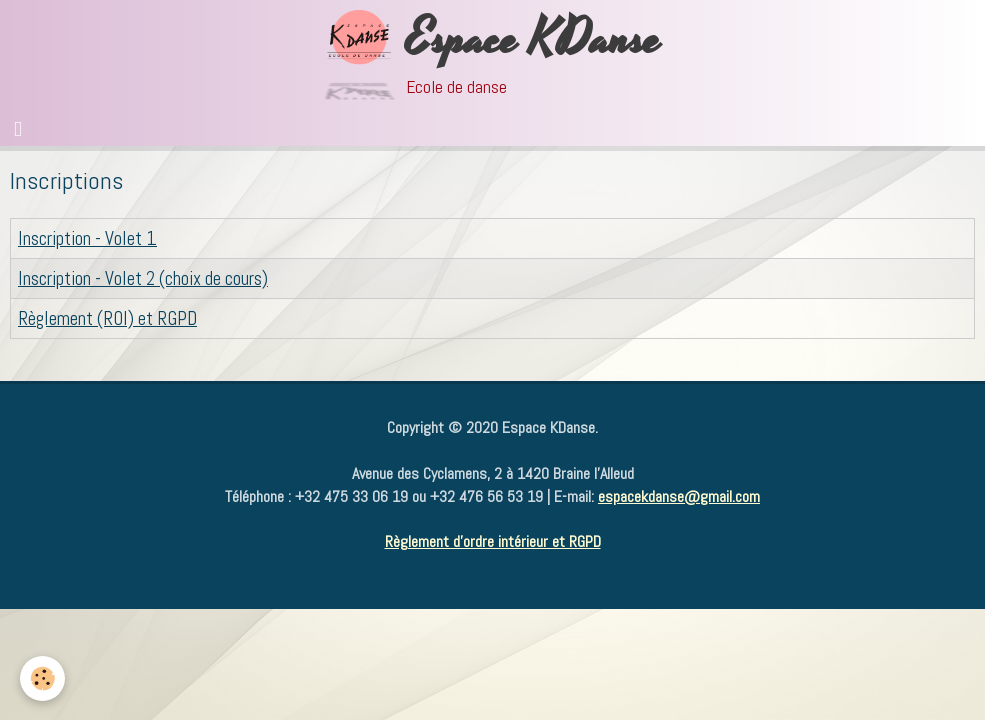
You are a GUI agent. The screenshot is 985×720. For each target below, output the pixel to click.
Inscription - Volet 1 (87, 238)
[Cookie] (42, 678)
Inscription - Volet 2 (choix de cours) (143, 278)
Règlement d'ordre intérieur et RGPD (493, 541)
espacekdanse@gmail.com (679, 496)
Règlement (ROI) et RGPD (107, 318)
